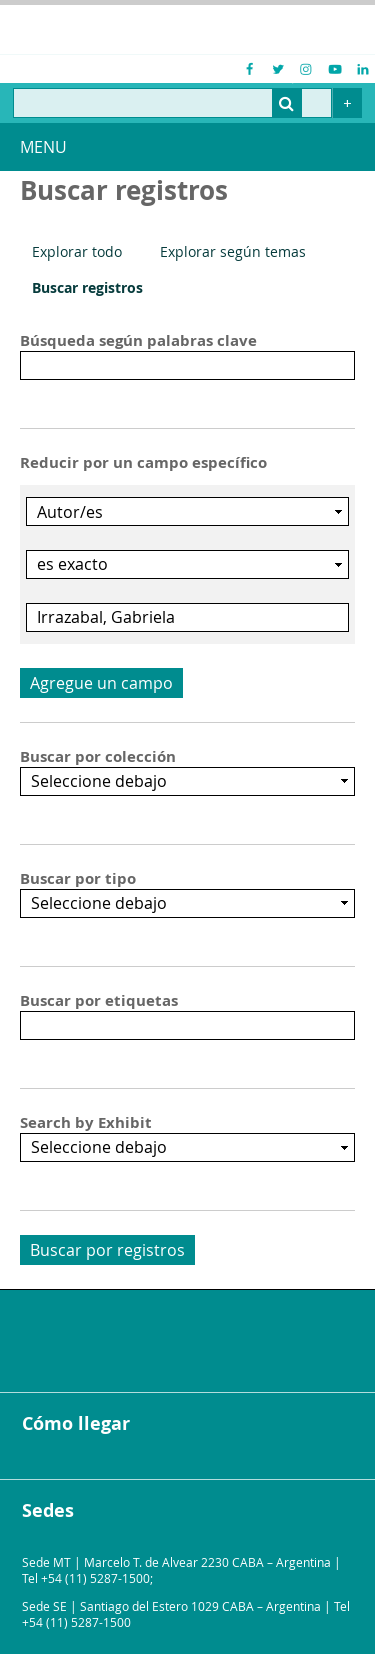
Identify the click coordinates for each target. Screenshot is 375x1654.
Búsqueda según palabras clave (138, 341)
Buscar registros (87, 287)
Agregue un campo (101, 683)
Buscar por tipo (78, 879)
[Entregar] (287, 103)
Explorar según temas (233, 251)
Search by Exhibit (86, 1123)
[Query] (172, 103)
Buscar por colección (98, 757)
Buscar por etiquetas (99, 1001)
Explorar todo (77, 251)
